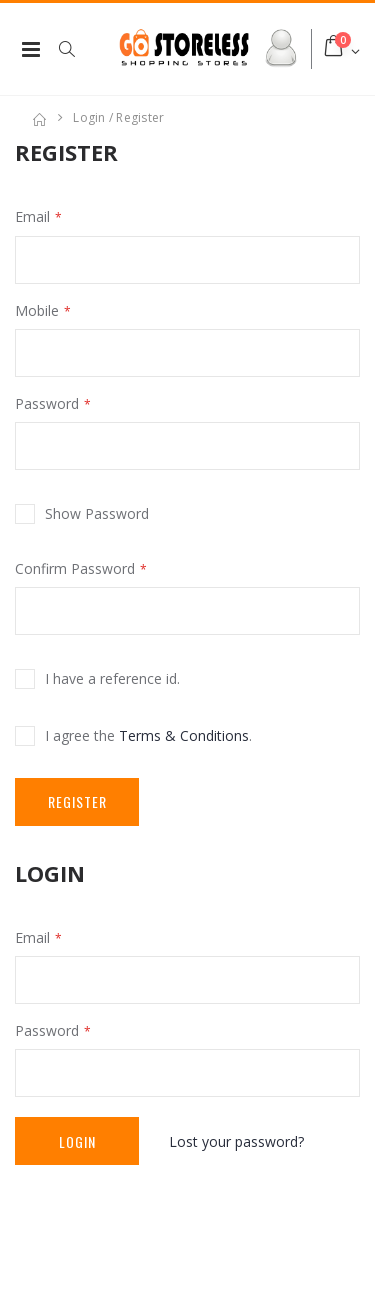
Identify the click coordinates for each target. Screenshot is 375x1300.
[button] (77, 49)
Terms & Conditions (184, 735)
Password (47, 403)
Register (77, 801)
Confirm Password (75, 568)
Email (32, 216)
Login (77, 1141)
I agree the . (148, 735)
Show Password (97, 513)
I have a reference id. (112, 678)
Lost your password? (236, 1141)
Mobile (37, 310)
